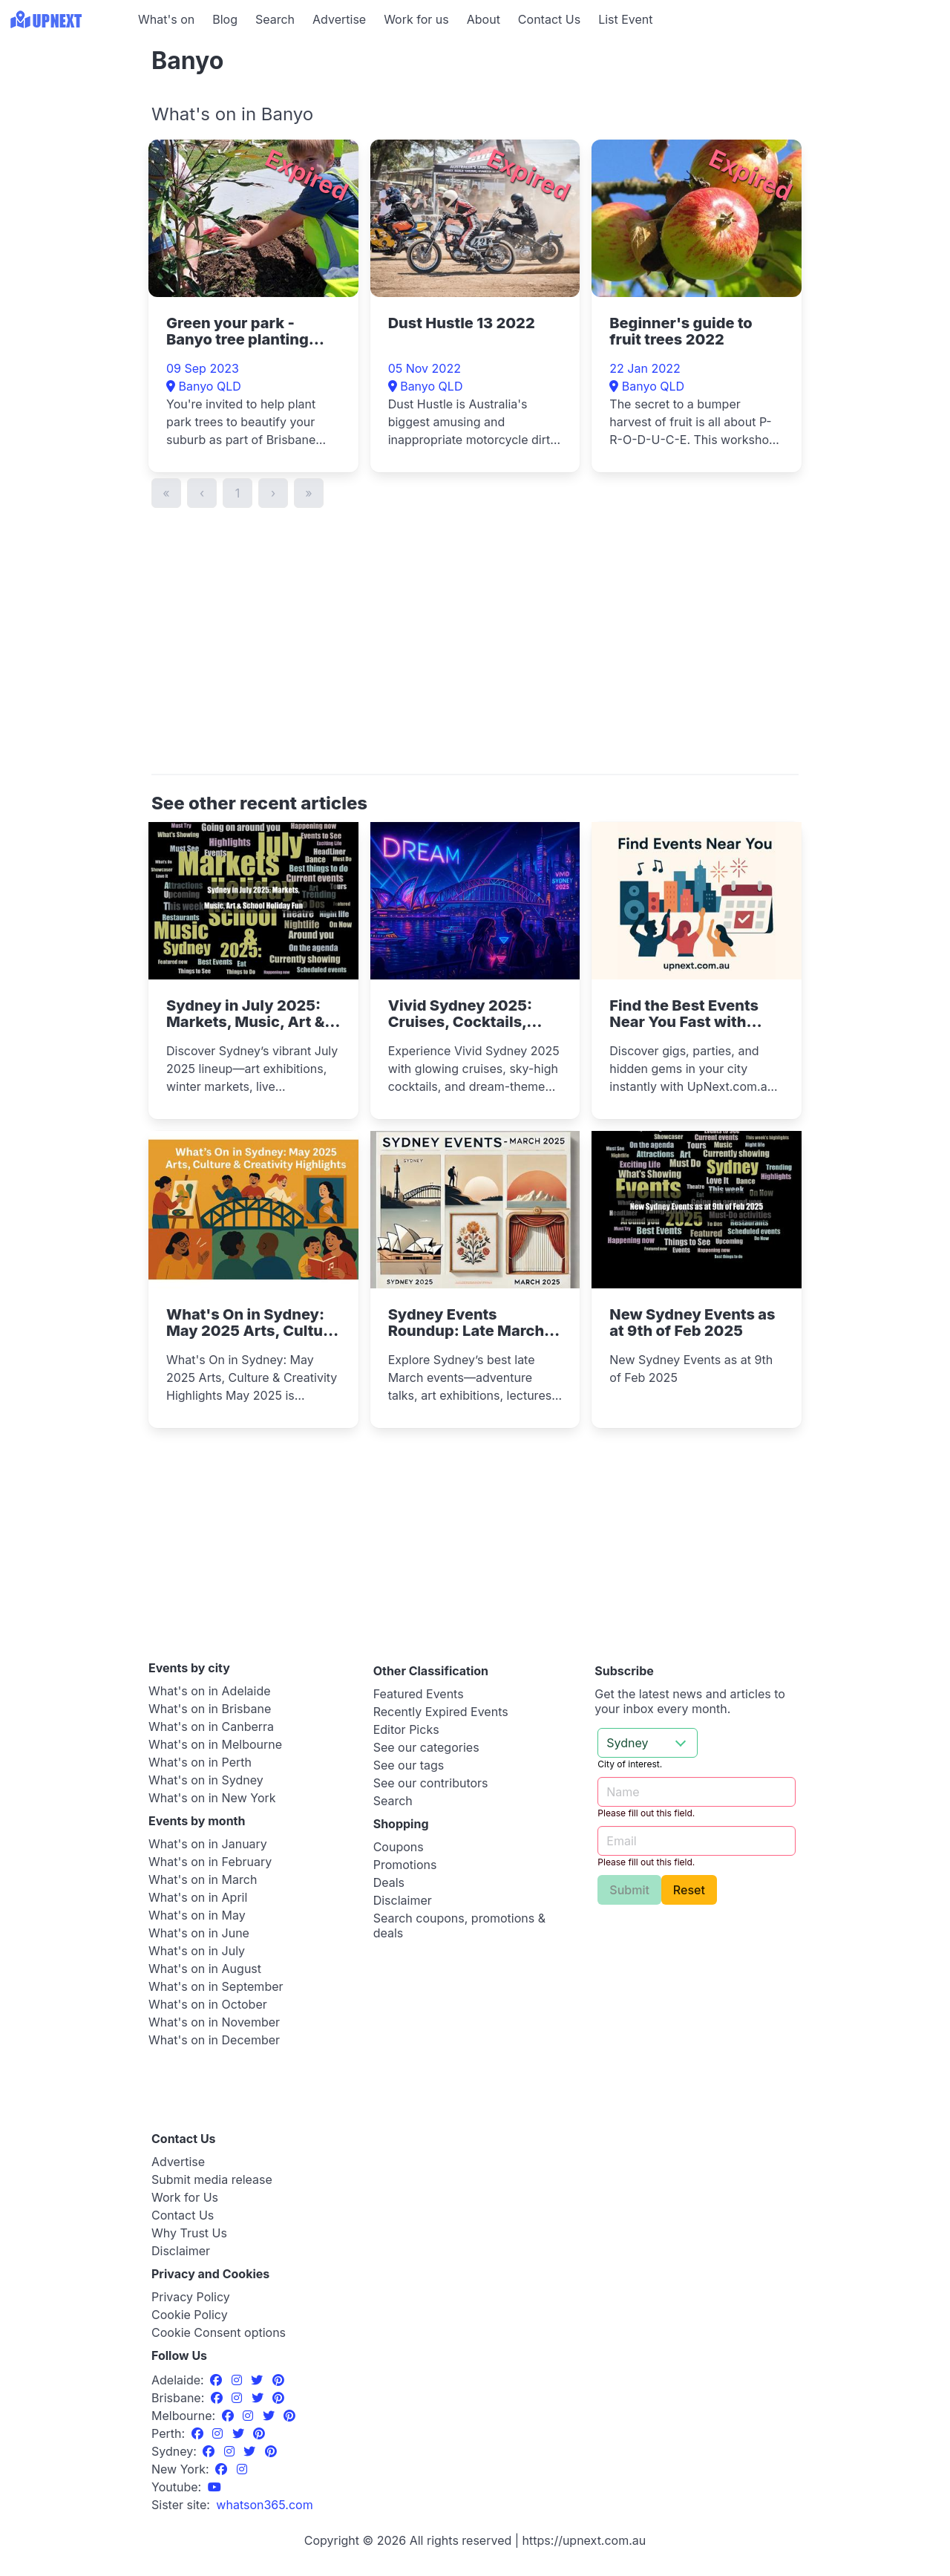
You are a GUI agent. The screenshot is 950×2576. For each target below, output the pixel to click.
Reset (689, 1889)
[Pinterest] (278, 2380)
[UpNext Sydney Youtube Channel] (214, 2486)
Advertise (339, 19)
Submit (629, 1889)
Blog (225, 19)
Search (275, 19)
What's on (166, 19)
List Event (625, 19)
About (483, 19)
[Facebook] (218, 2380)
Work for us (416, 19)
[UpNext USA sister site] (264, 2504)
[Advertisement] (67, 131)
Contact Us (549, 19)
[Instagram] (239, 2380)
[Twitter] (258, 2380)
